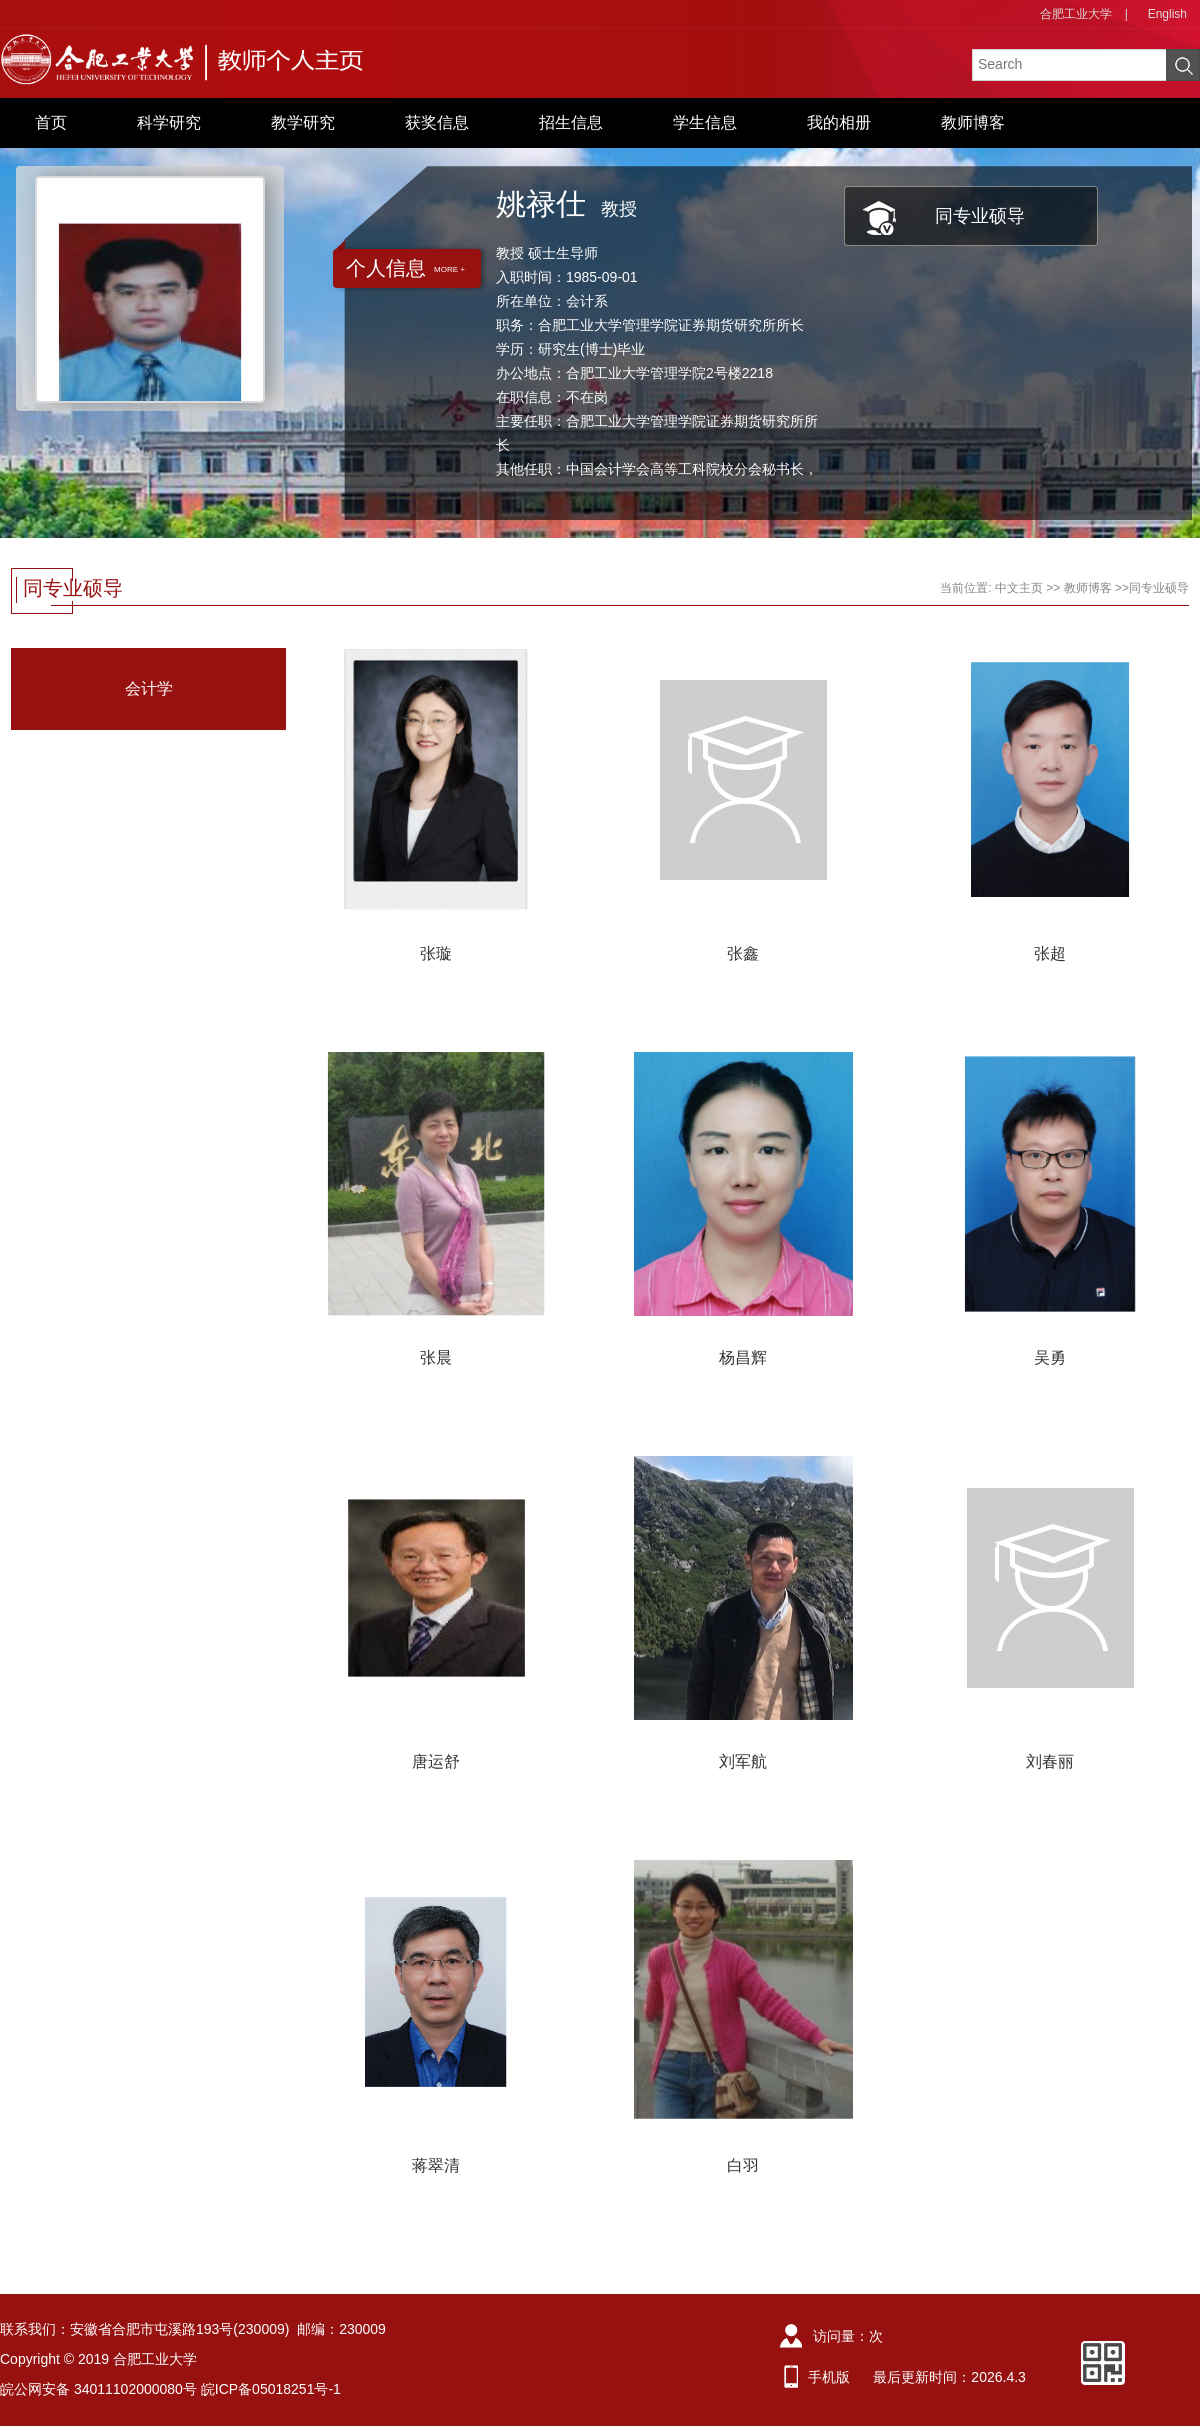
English (1167, 14)
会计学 (149, 688)
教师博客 (973, 122)
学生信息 (705, 122)
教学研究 (303, 122)
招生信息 (571, 122)
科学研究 (169, 122)
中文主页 (1019, 588)
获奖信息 (437, 122)
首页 (51, 122)
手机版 (829, 2377)
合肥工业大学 (1076, 14)
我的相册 (839, 122)
